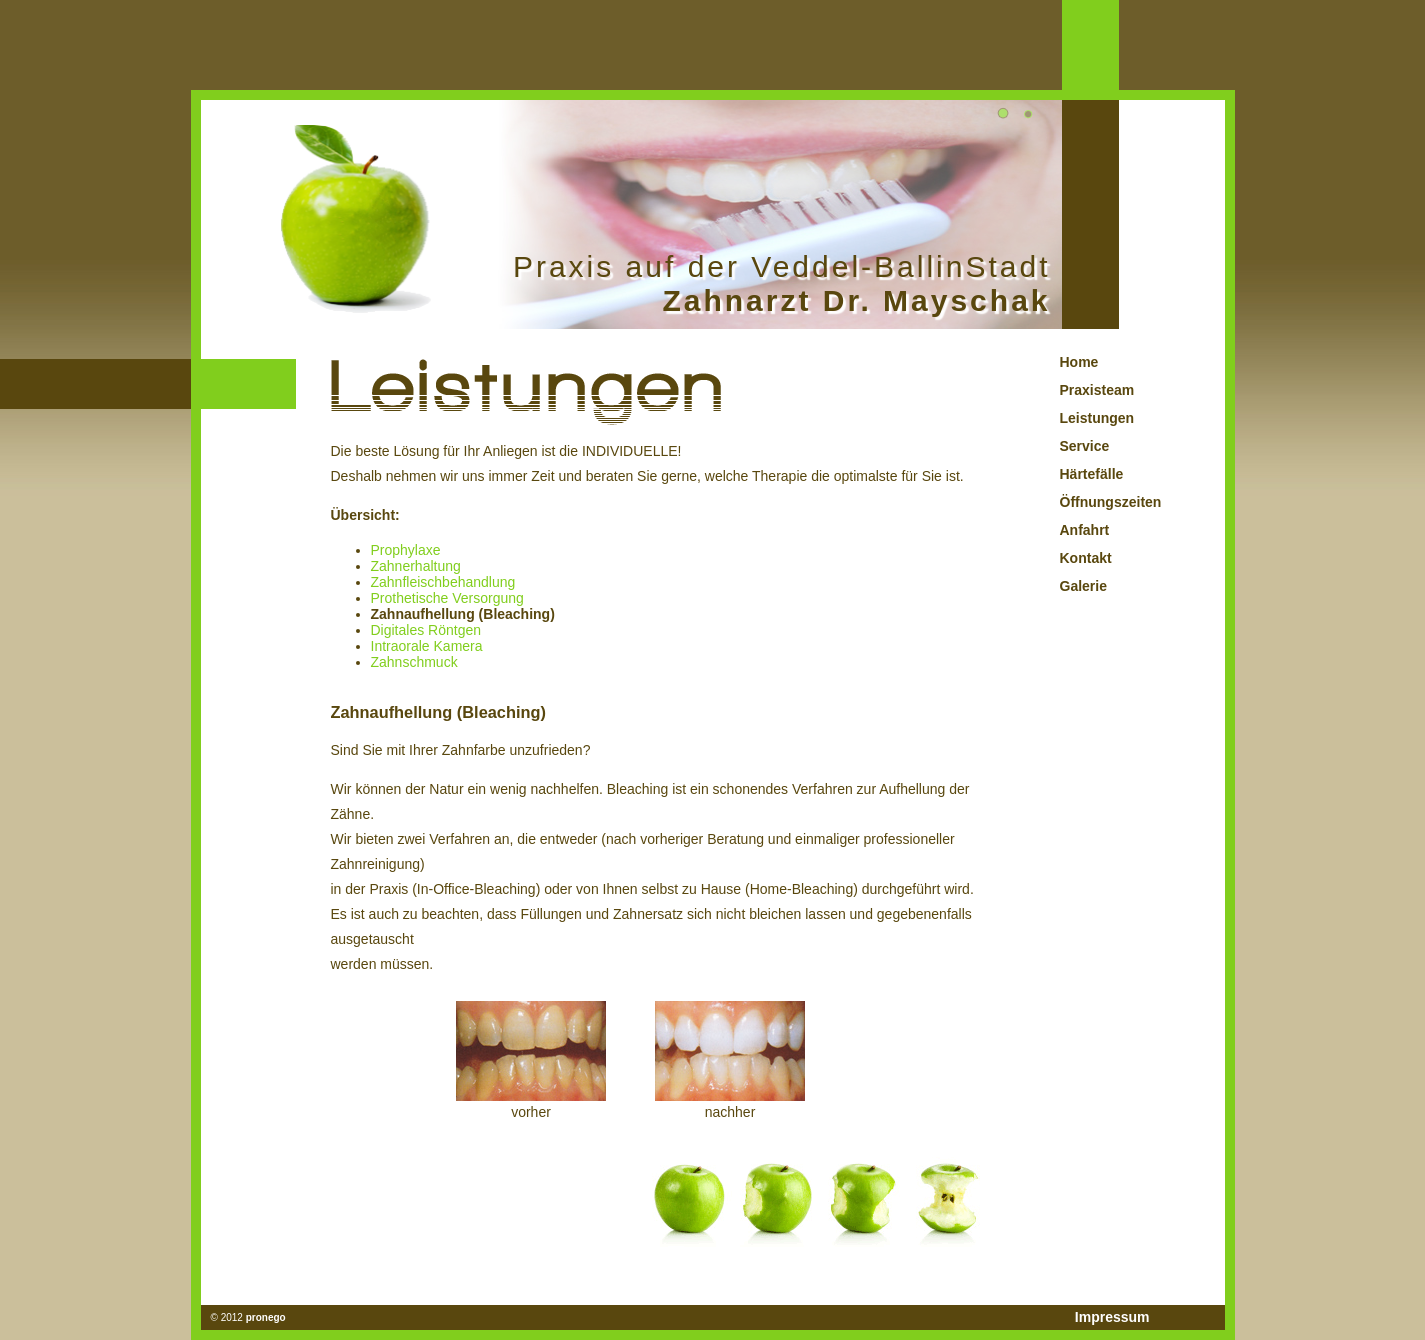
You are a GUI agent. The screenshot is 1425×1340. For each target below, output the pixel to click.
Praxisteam (1097, 390)
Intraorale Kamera (427, 646)
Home (1079, 362)
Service (1085, 446)
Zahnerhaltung (416, 566)
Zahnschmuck (414, 662)
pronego (266, 1317)
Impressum (1112, 1317)
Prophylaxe (406, 550)
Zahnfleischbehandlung (443, 582)
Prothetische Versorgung (447, 598)
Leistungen (1097, 418)
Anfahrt (1085, 530)
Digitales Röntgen (426, 630)
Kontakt (1086, 558)
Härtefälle (1092, 474)
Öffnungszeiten (1111, 502)
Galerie (1083, 586)
